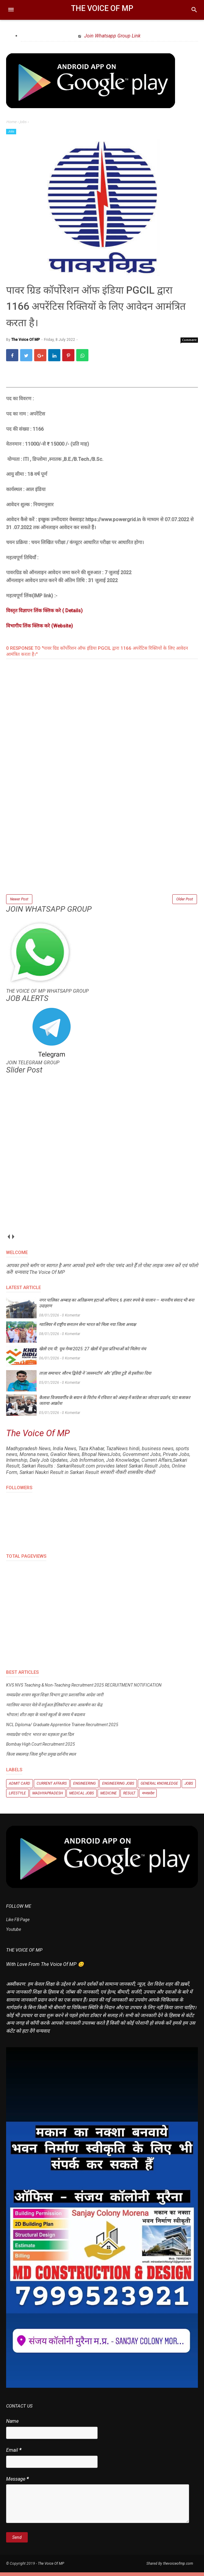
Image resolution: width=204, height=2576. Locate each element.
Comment (189, 342)
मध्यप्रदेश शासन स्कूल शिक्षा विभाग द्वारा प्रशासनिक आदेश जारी (54, 1698)
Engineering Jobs (118, 1787)
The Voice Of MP (102, 8)
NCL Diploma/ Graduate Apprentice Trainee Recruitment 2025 (62, 1728)
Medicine (108, 1797)
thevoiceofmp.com (178, 2567)
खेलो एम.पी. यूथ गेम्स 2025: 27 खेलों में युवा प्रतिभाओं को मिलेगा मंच (92, 1352)
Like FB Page (18, 1923)
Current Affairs (52, 1787)
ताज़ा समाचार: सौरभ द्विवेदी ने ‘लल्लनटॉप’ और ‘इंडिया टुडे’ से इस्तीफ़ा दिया (95, 1376)
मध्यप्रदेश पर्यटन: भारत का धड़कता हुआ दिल (39, 1738)
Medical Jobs (81, 1797)
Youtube (13, 1933)
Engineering (84, 1787)
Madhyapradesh (47, 1797)
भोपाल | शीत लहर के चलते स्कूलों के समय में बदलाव (45, 1718)
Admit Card (19, 1787)
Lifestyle (17, 1797)
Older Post (184, 902)
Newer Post (19, 902)
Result (129, 1797)
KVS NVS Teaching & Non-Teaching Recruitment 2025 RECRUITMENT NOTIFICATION (84, 1688)
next (13, 1240)
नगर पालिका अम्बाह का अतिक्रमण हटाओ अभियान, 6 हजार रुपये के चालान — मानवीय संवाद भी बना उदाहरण (116, 1306)
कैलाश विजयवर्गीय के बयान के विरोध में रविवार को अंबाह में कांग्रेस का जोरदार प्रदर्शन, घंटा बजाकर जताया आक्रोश (114, 1404)
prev (8, 1240)
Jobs (11, 131)
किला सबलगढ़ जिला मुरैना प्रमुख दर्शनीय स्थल (41, 1757)
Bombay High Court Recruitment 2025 (40, 1748)
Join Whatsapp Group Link (112, 36)
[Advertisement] (102, 853)
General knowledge (159, 1787)
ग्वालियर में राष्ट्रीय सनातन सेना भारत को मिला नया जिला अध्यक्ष (87, 1328)
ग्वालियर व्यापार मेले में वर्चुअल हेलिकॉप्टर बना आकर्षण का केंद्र (54, 1708)
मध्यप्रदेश (148, 1797)
